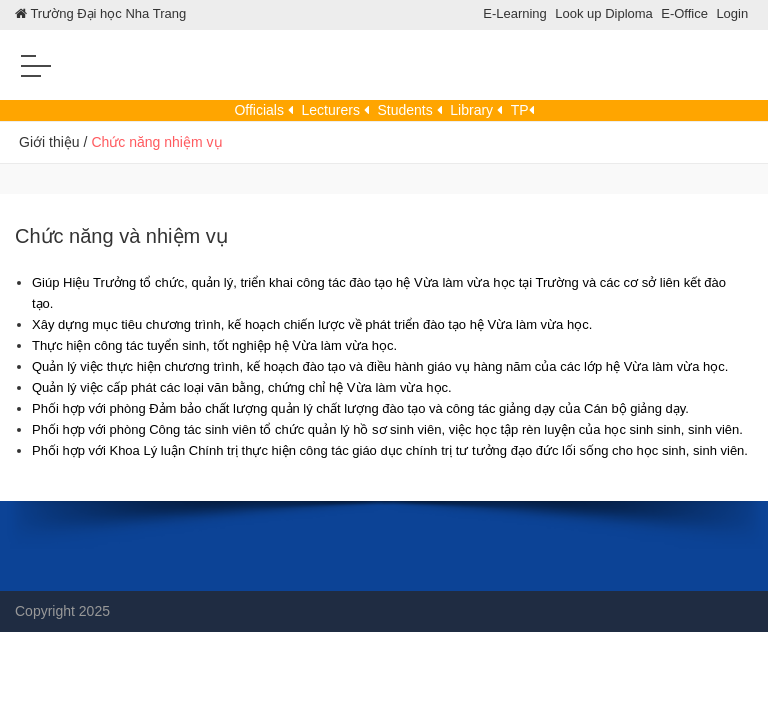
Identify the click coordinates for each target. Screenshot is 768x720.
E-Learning (515, 13)
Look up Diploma (604, 13)
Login (732, 13)
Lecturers (335, 110)
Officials (263, 110)
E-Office (684, 13)
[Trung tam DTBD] (384, 73)
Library (476, 110)
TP (522, 110)
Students (409, 110)
